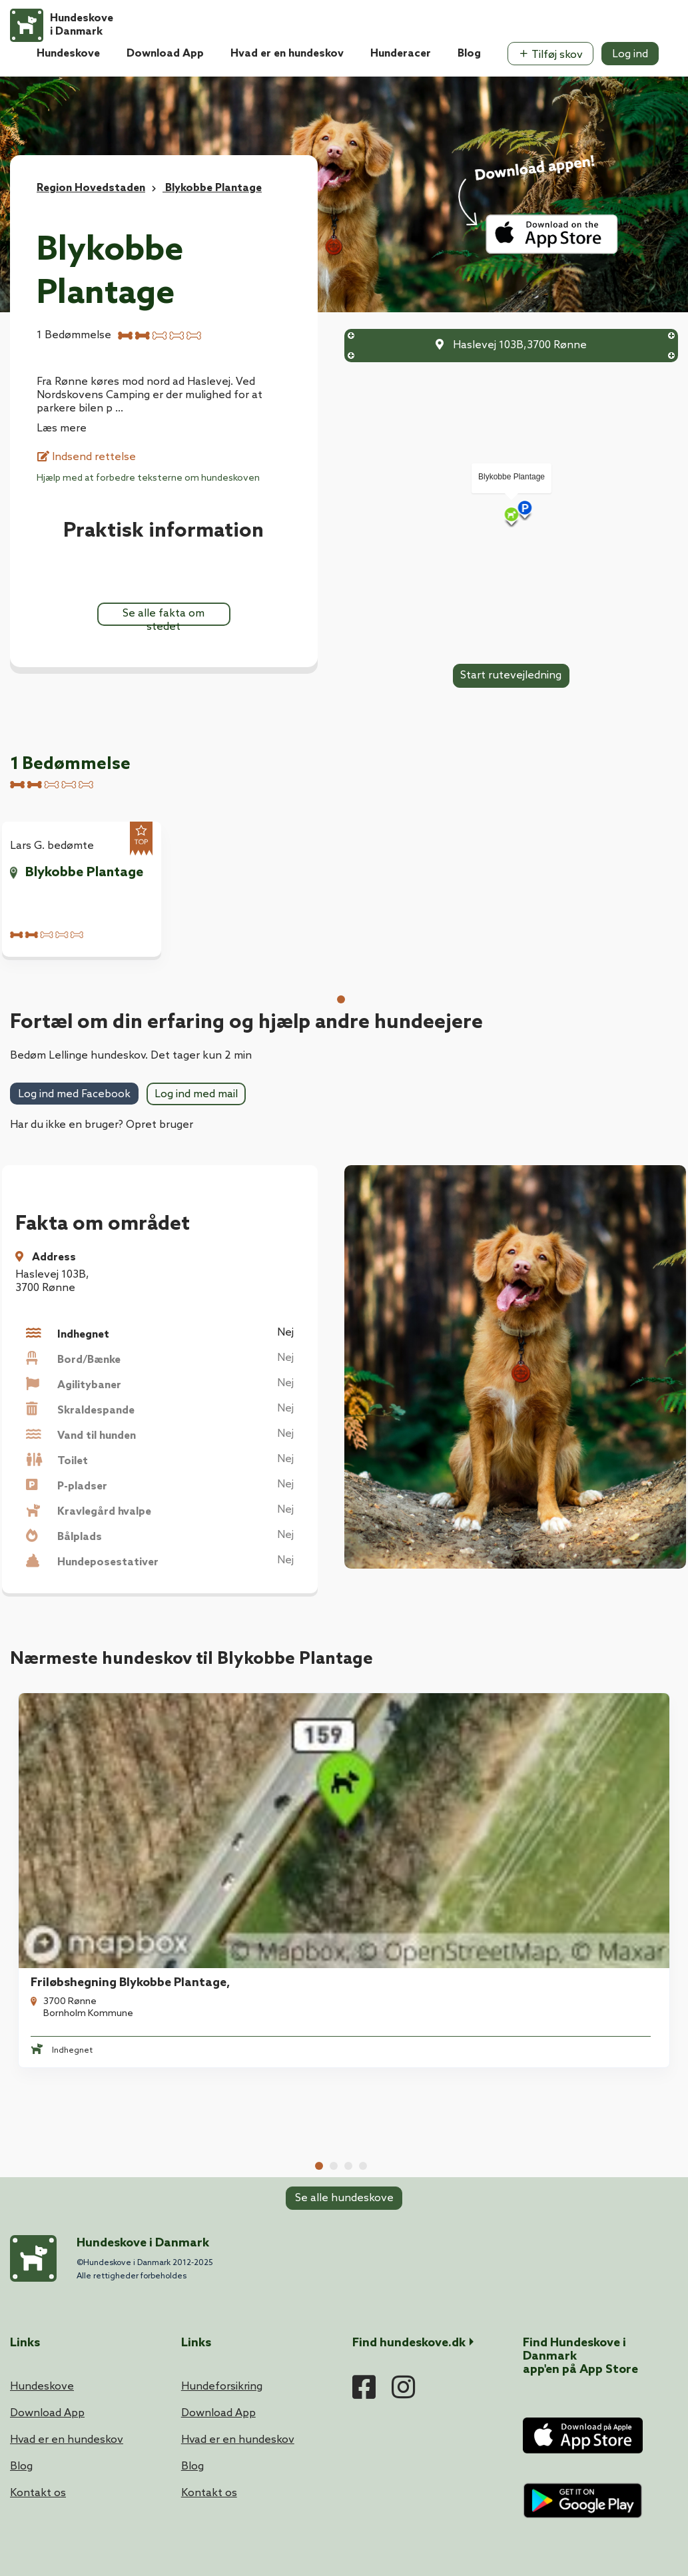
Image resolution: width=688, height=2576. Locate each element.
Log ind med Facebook (74, 1094)
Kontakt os (38, 2267)
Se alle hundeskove (344, 1886)
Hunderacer (400, 53)
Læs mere (62, 428)
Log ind (630, 54)
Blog (469, 53)
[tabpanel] (87, 1775)
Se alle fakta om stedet (163, 616)
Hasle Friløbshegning (424, 1773)
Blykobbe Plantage (84, 873)
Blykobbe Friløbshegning (263, 1773)
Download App (165, 53)
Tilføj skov (550, 54)
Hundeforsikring (221, 2161)
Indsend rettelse (86, 457)
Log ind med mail (196, 1094)
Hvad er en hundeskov (287, 53)
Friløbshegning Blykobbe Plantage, (122, 1773)
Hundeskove (68, 53)
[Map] (511, 516)
